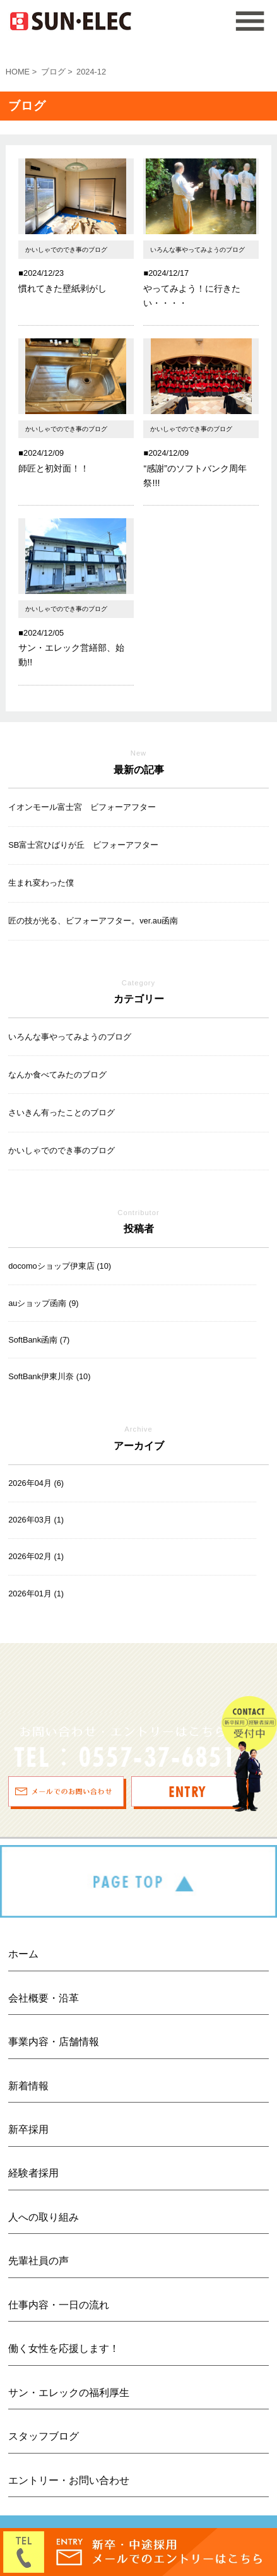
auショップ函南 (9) (43, 1303)
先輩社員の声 (38, 2260)
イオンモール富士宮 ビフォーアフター (82, 807)
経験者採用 (33, 2173)
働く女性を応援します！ (63, 2348)
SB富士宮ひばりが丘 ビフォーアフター (83, 845)
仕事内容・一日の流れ (58, 2305)
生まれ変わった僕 (41, 882)
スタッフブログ (43, 2436)
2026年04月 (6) (36, 1483)
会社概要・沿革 (43, 1998)
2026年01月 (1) (36, 1593)
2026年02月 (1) (36, 1556)
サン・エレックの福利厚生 (68, 2392)
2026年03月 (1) (36, 1519)
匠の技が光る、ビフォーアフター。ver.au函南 (93, 920)
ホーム (23, 1954)
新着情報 (28, 2085)
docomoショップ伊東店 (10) (59, 1266)
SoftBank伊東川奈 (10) (49, 1376)
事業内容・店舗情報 (53, 2041)
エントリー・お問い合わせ (68, 2480)
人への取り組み (43, 2217)
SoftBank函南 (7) (38, 1339)
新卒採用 (28, 2129)
